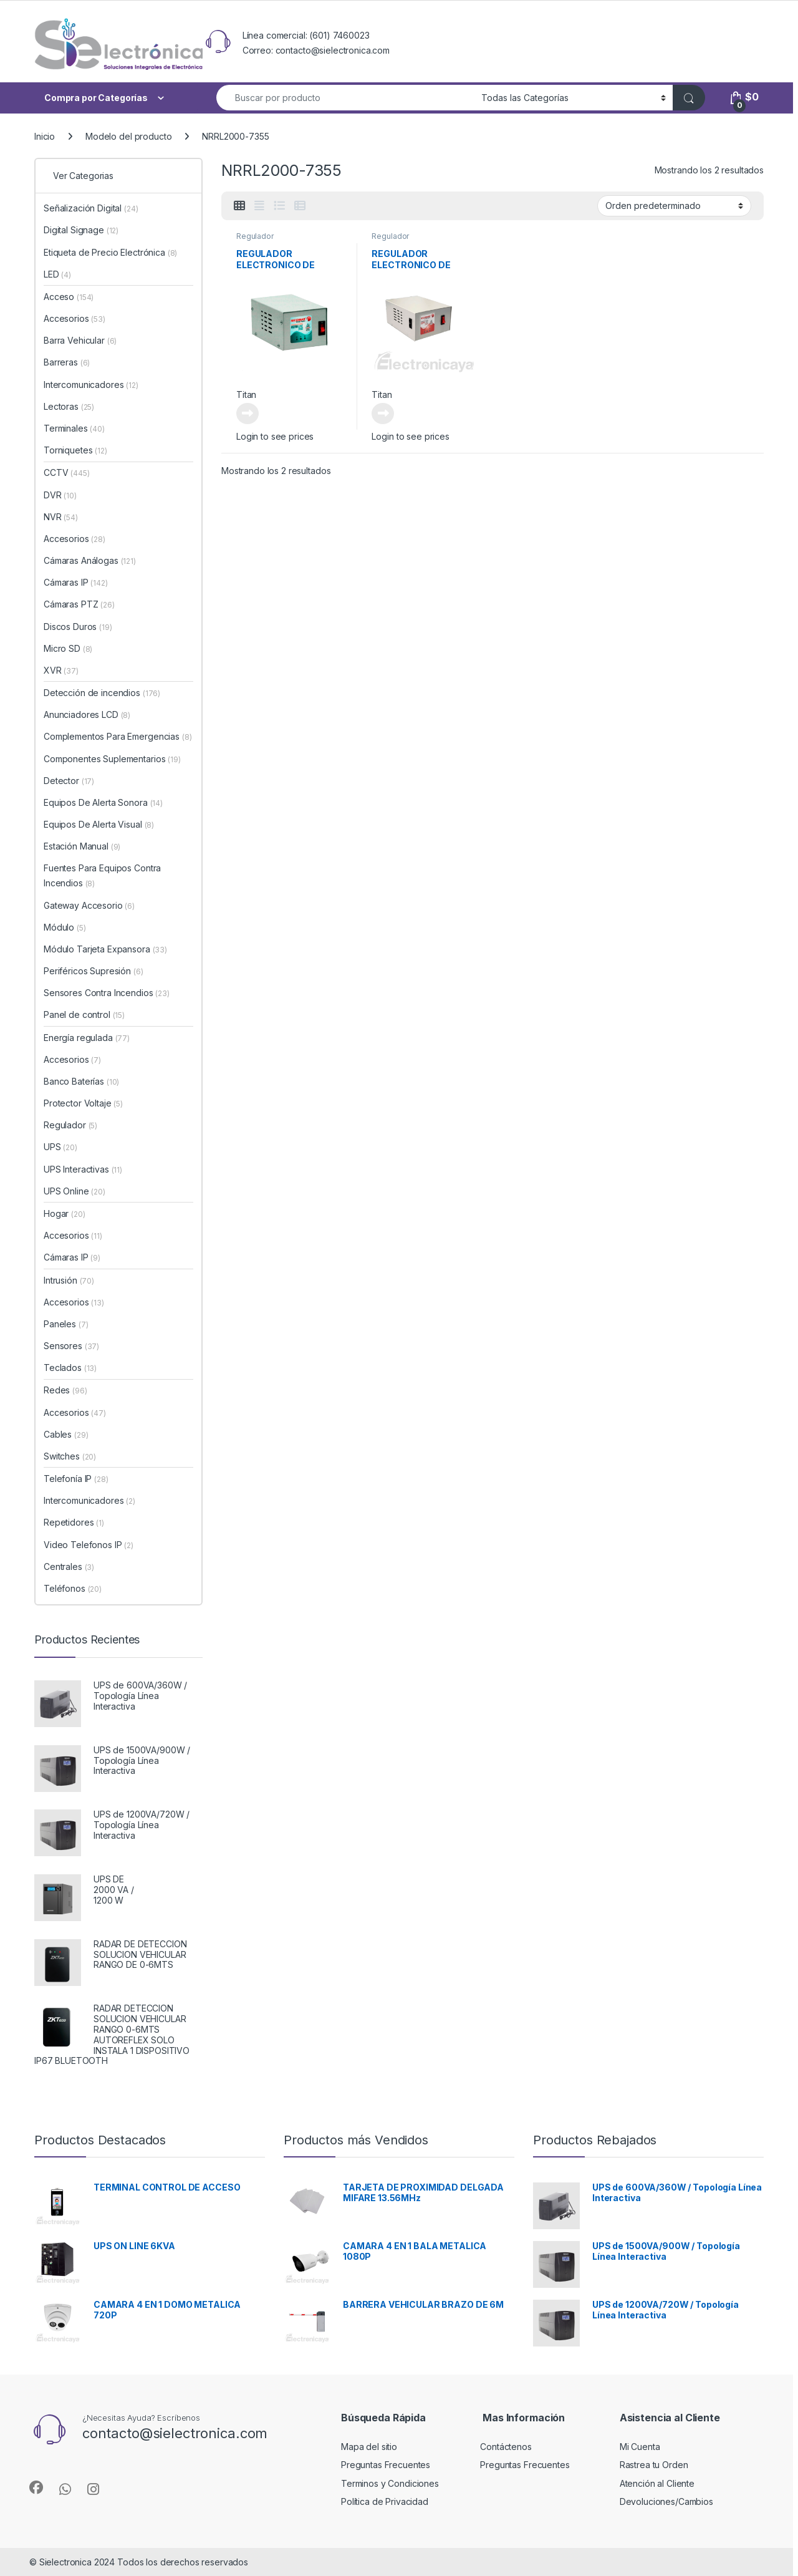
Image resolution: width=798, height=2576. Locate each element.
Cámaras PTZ (79, 604)
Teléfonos (73, 1588)
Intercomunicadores (91, 384)
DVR (60, 495)
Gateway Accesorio (89, 905)
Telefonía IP (76, 1478)
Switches (70, 1456)
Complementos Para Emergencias (117, 736)
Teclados (70, 1367)
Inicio (44, 136)
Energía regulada (87, 1037)
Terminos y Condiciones (390, 2483)
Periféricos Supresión (93, 971)
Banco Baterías (81, 1081)
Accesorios (74, 318)
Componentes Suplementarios (112, 758)
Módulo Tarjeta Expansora (105, 949)
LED (57, 274)
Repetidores (74, 1522)
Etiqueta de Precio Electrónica (110, 252)
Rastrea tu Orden (654, 2464)
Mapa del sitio (369, 2446)
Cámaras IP (76, 582)
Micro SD (68, 648)
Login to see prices (275, 436)
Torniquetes (75, 450)
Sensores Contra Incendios (107, 992)
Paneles (66, 1324)
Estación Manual (82, 846)
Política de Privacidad (384, 2501)
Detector (69, 780)
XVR (61, 670)
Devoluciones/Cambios (666, 2501)
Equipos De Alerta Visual (99, 824)
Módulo (65, 927)
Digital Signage (81, 230)
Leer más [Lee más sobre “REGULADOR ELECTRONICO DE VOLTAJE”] (247, 413)
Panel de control (84, 1014)
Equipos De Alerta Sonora (103, 802)
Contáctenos (505, 2446)
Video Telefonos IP (88, 1544)
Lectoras (69, 406)
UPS (60, 1146)
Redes (65, 1390)
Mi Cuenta (640, 2446)
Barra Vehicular (80, 340)
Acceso (69, 296)
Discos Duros (78, 626)
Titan (246, 394)
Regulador (255, 236)
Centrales (69, 1566)
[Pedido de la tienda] (674, 205)
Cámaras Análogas (90, 560)
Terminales (74, 428)
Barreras (67, 362)
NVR (61, 516)
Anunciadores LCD (87, 714)
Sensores (71, 1345)
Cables (66, 1434)
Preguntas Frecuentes (385, 2464)
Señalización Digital (91, 208)
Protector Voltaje (83, 1103)
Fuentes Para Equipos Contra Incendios (102, 875)
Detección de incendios (102, 692)
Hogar (64, 1213)
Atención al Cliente (657, 2483)
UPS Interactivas (83, 1169)
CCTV (67, 472)
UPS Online (74, 1191)
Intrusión (69, 1280)
